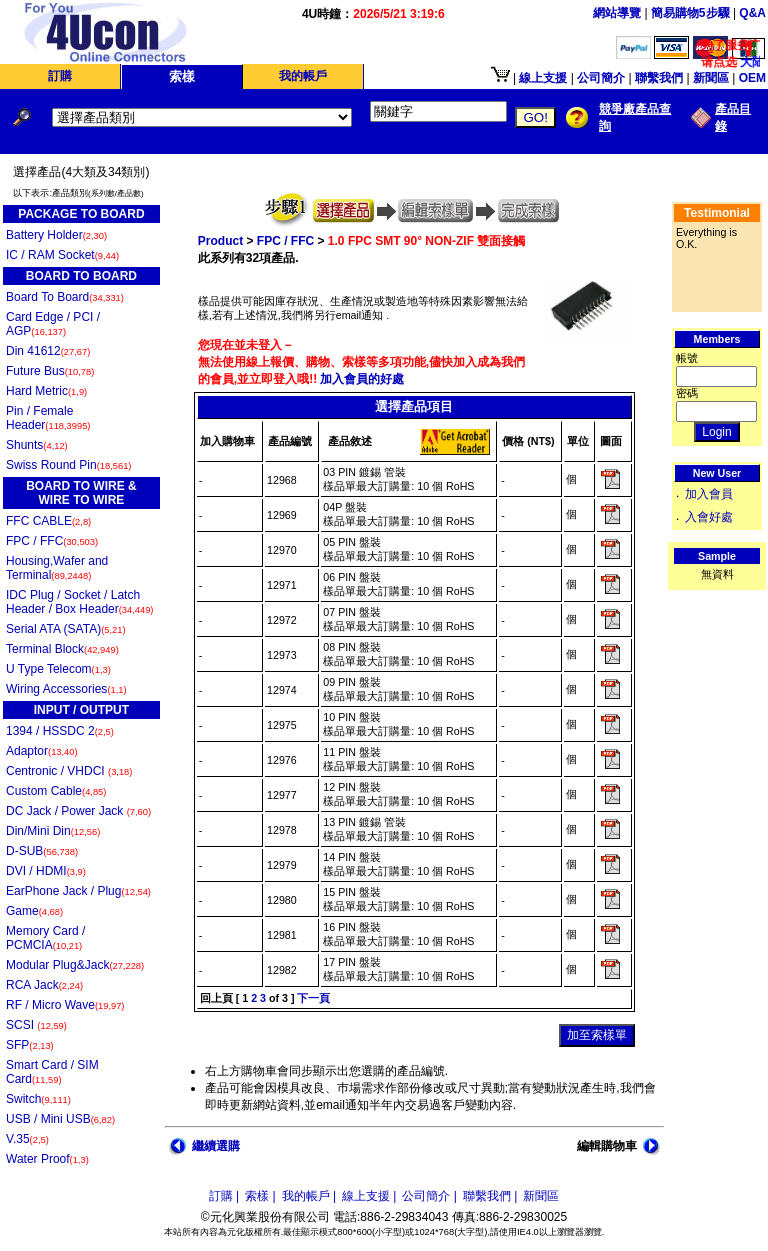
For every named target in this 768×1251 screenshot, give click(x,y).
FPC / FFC (52, 541)
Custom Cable (56, 791)
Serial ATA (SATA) (66, 629)
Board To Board (65, 297)
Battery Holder (56, 235)
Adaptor (42, 751)
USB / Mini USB (60, 1119)
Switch (38, 1099)
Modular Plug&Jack (75, 965)
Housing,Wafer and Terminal (57, 568)
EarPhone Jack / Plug (78, 891)
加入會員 (709, 494)
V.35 (27, 1139)
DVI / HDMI (46, 871)
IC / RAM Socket (62, 255)
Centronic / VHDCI (69, 771)
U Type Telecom (58, 669)
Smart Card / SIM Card (52, 1072)
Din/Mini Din (53, 831)
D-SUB (42, 851)
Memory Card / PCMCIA (45, 938)
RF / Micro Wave (65, 1005)
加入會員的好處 (360, 379)
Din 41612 (48, 351)
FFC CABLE (48, 521)
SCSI (36, 1025)
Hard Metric (46, 391)
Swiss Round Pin (68, 465)
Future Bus (50, 371)
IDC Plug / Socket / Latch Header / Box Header (79, 602)
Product (220, 241)
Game (34, 911)
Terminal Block (62, 649)
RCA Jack (44, 985)
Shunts (37, 445)
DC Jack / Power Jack (78, 811)
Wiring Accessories (66, 689)
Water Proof (47, 1159)
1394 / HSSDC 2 (60, 731)
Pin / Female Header (48, 418)
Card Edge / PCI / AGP (53, 324)
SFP (30, 1045)
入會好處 (709, 517)
